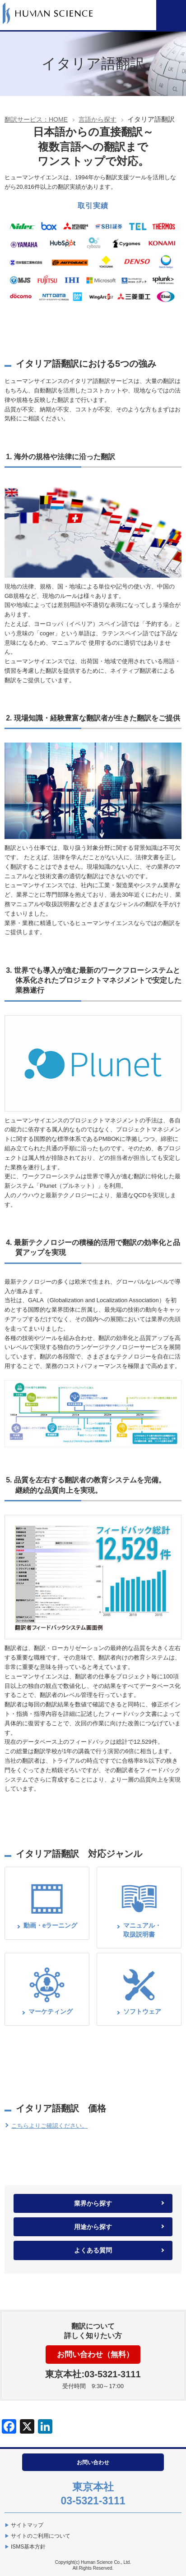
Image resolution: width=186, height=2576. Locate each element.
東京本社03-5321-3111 (92, 2494)
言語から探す (97, 119)
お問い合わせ (93, 2462)
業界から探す (93, 2203)
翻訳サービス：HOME (36, 119)
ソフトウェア (142, 2011)
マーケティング (50, 2011)
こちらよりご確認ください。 (49, 2125)
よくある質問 (93, 2250)
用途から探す (93, 2226)
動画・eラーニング (50, 1925)
